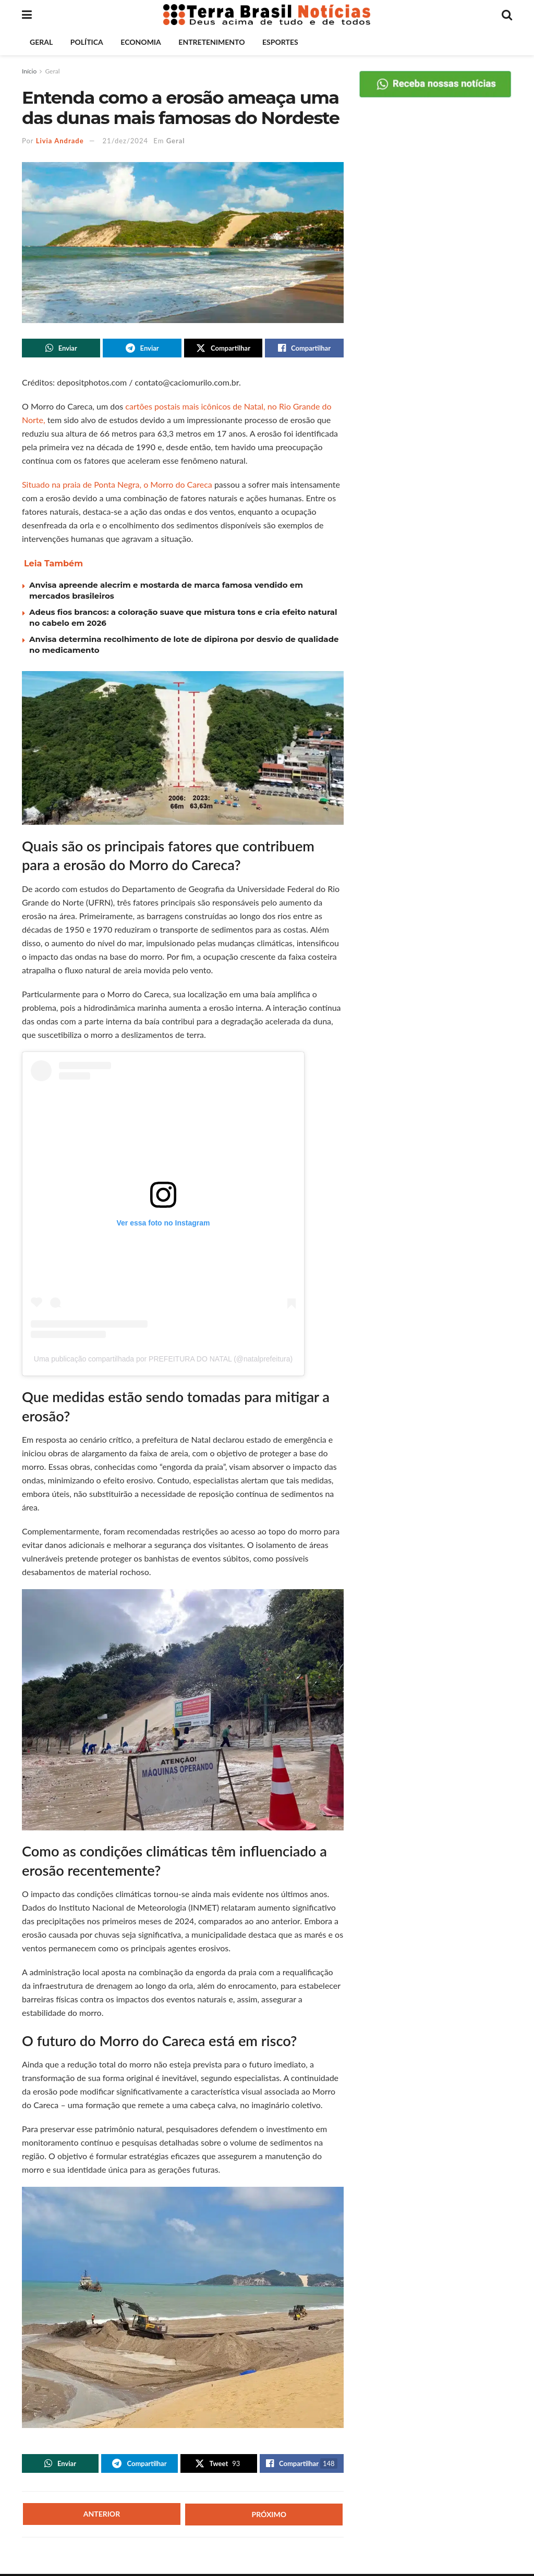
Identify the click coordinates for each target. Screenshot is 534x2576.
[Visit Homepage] (266, 14)
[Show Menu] (27, 14)
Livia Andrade (60, 141)
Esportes (280, 42)
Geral (41, 42)
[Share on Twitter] (223, 348)
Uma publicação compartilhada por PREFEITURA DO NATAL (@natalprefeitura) (163, 1360)
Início (29, 71)
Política (86, 42)
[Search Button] (507, 14)
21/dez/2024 (125, 141)
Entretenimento (211, 42)
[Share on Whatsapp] (61, 348)
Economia (140, 42)
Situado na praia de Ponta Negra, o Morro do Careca (117, 485)
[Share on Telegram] (142, 348)
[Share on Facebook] (304, 348)
